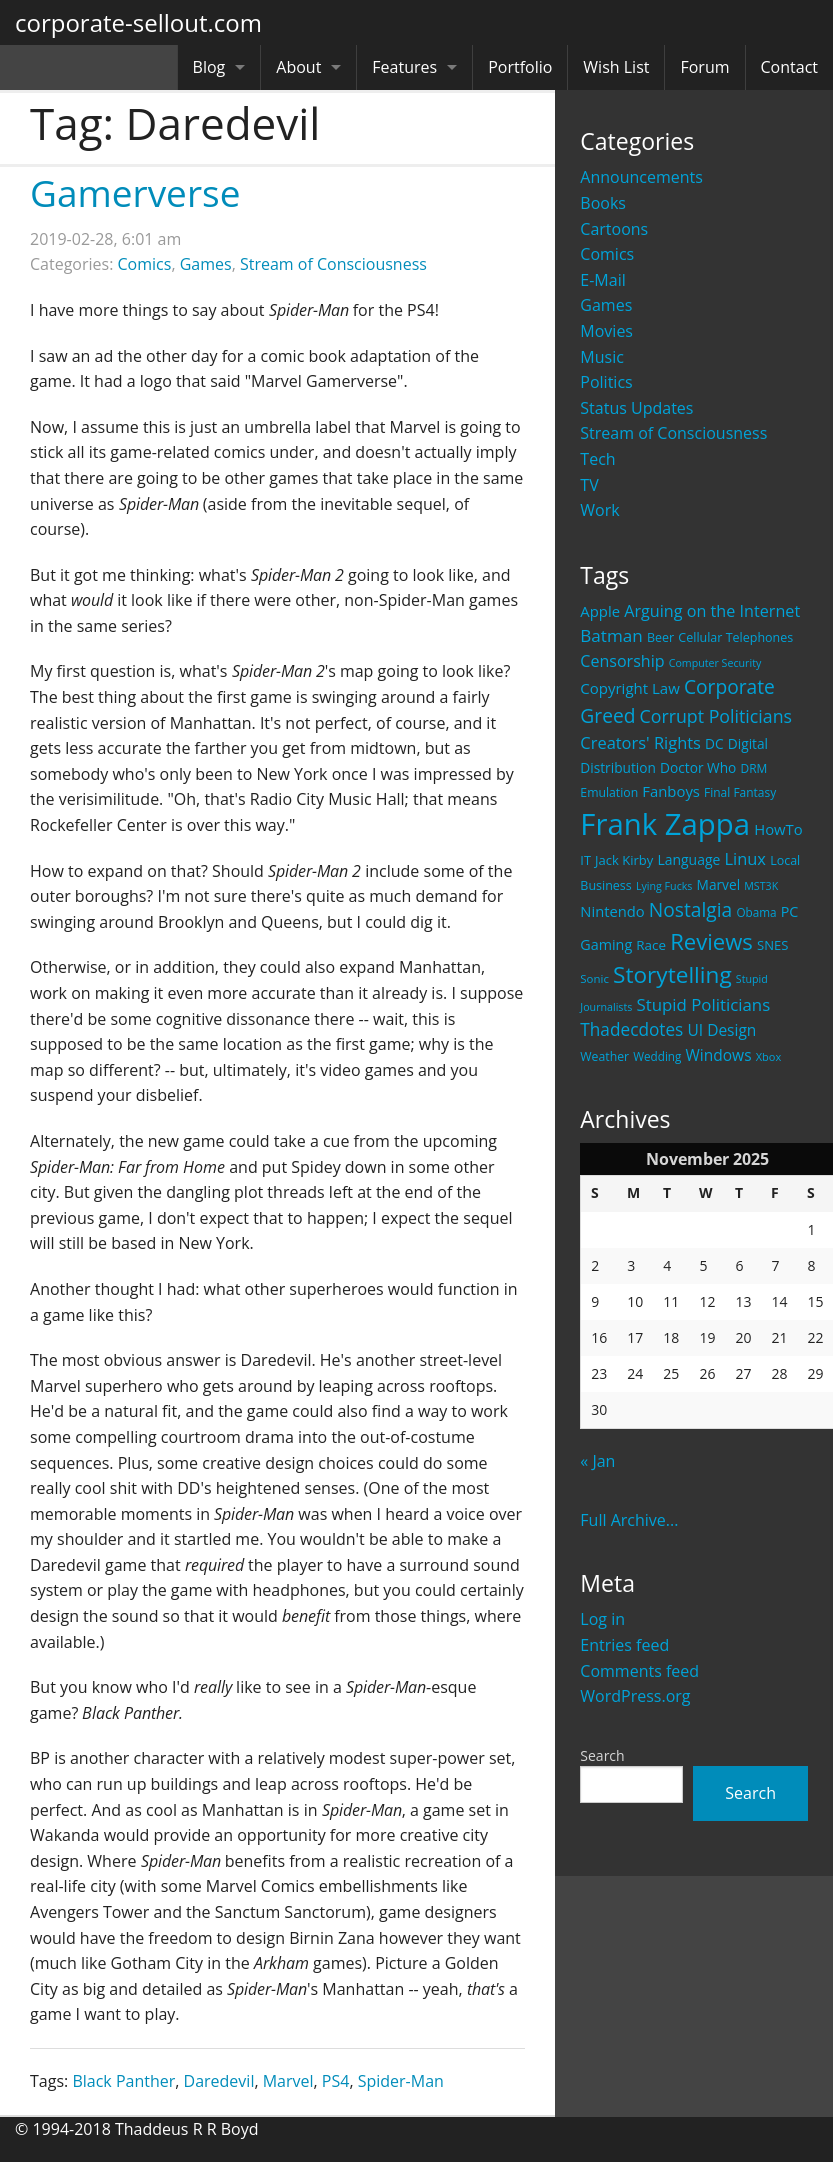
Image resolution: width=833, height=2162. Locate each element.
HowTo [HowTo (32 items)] (778, 829)
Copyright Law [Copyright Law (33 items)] (629, 688)
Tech (597, 459)
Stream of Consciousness (673, 433)
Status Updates (636, 408)
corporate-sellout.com (138, 22)
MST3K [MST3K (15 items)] (761, 886)
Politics (606, 382)
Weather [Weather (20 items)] (604, 1056)
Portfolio (520, 67)
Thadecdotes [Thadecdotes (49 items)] (631, 1029)
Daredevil (219, 2081)
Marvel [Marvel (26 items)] (719, 884)
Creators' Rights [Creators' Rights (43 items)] (640, 742)
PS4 (336, 2081)
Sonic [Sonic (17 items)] (594, 978)
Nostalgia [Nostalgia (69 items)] (690, 909)
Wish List (616, 67)
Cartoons (614, 229)
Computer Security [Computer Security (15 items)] (715, 663)
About (298, 67)
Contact (789, 67)
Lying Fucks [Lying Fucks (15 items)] (664, 886)
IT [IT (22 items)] (585, 860)
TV (589, 485)
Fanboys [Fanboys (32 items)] (671, 791)
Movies (606, 331)
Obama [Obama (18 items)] (756, 912)
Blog (209, 67)
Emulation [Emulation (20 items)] (609, 792)
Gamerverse (135, 192)
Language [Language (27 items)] (688, 859)
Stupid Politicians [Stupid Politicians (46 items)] (703, 1004)
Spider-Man (401, 2081)
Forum (704, 67)
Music (602, 357)
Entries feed (624, 1645)
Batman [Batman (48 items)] (611, 635)
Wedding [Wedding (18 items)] (657, 1056)
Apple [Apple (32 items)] (600, 611)
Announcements (641, 177)
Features (404, 67)
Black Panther (123, 2081)
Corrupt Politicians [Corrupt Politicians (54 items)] (716, 716)
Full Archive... (629, 1520)
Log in (602, 1619)
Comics (607, 254)
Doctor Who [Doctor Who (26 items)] (698, 767)
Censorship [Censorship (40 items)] (622, 661)
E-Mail (602, 280)
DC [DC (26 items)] (714, 743)
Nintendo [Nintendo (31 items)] (612, 911)
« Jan (597, 1461)
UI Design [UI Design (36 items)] (721, 1030)
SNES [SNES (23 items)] (772, 945)
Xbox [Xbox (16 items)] (769, 1056)
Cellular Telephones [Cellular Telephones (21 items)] (735, 637)
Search (602, 1755)
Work (599, 510)
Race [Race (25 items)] (651, 945)
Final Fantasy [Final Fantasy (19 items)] (740, 792)
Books (603, 203)
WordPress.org (635, 1696)
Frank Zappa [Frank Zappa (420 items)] (665, 824)
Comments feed (639, 1671)
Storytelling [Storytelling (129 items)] (672, 974)
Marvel (288, 2081)
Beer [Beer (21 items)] (660, 637)
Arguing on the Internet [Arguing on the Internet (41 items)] (712, 611)
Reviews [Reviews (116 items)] (711, 941)
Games (606, 305)
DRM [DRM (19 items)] (753, 768)
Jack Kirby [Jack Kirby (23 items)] (624, 860)
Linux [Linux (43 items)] (745, 858)
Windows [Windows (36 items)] (719, 1055)
